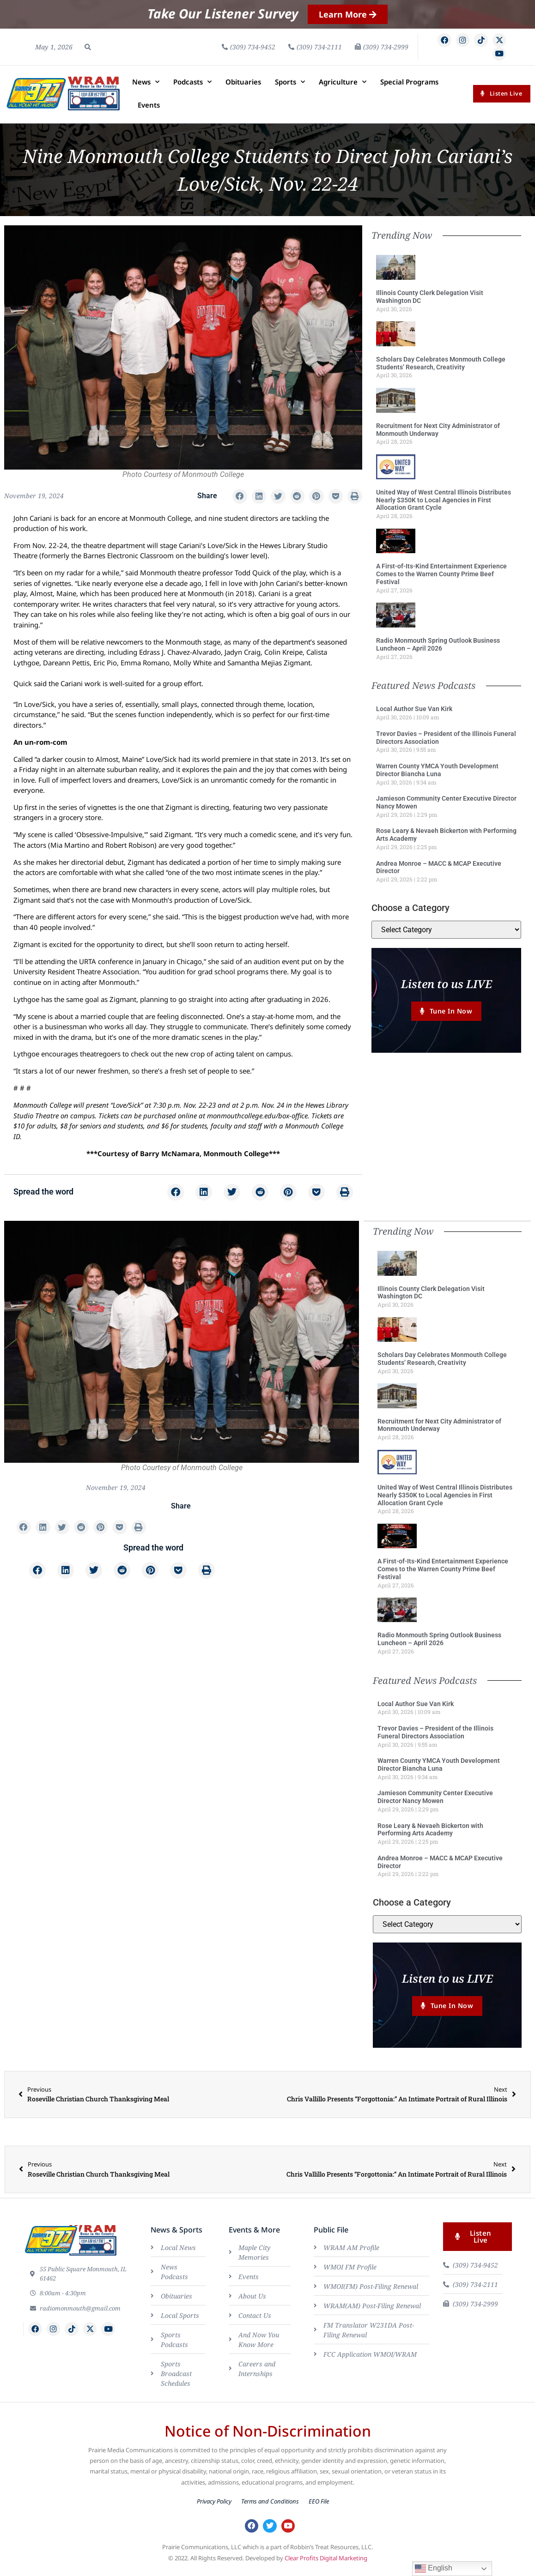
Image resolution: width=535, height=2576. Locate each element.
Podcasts (192, 86)
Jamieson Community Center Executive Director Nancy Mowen (435, 1801)
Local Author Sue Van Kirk (414, 713)
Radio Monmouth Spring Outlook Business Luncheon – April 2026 (438, 648)
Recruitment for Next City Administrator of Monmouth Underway (438, 433)
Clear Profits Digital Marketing (326, 2566)
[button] (88, 49)
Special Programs (409, 85)
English (433, 2568)
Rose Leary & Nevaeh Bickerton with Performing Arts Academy (430, 1833)
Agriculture (342, 86)
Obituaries (243, 85)
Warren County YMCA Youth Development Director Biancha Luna (437, 774)
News (145, 86)
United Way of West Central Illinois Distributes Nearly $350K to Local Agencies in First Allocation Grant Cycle (443, 504)
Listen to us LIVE (446, 987)
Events (149, 109)
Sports (290, 86)
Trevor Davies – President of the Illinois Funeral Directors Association (435, 1735)
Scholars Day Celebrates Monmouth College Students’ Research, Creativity (440, 367)
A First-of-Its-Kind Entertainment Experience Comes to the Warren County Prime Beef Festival (441, 578)
